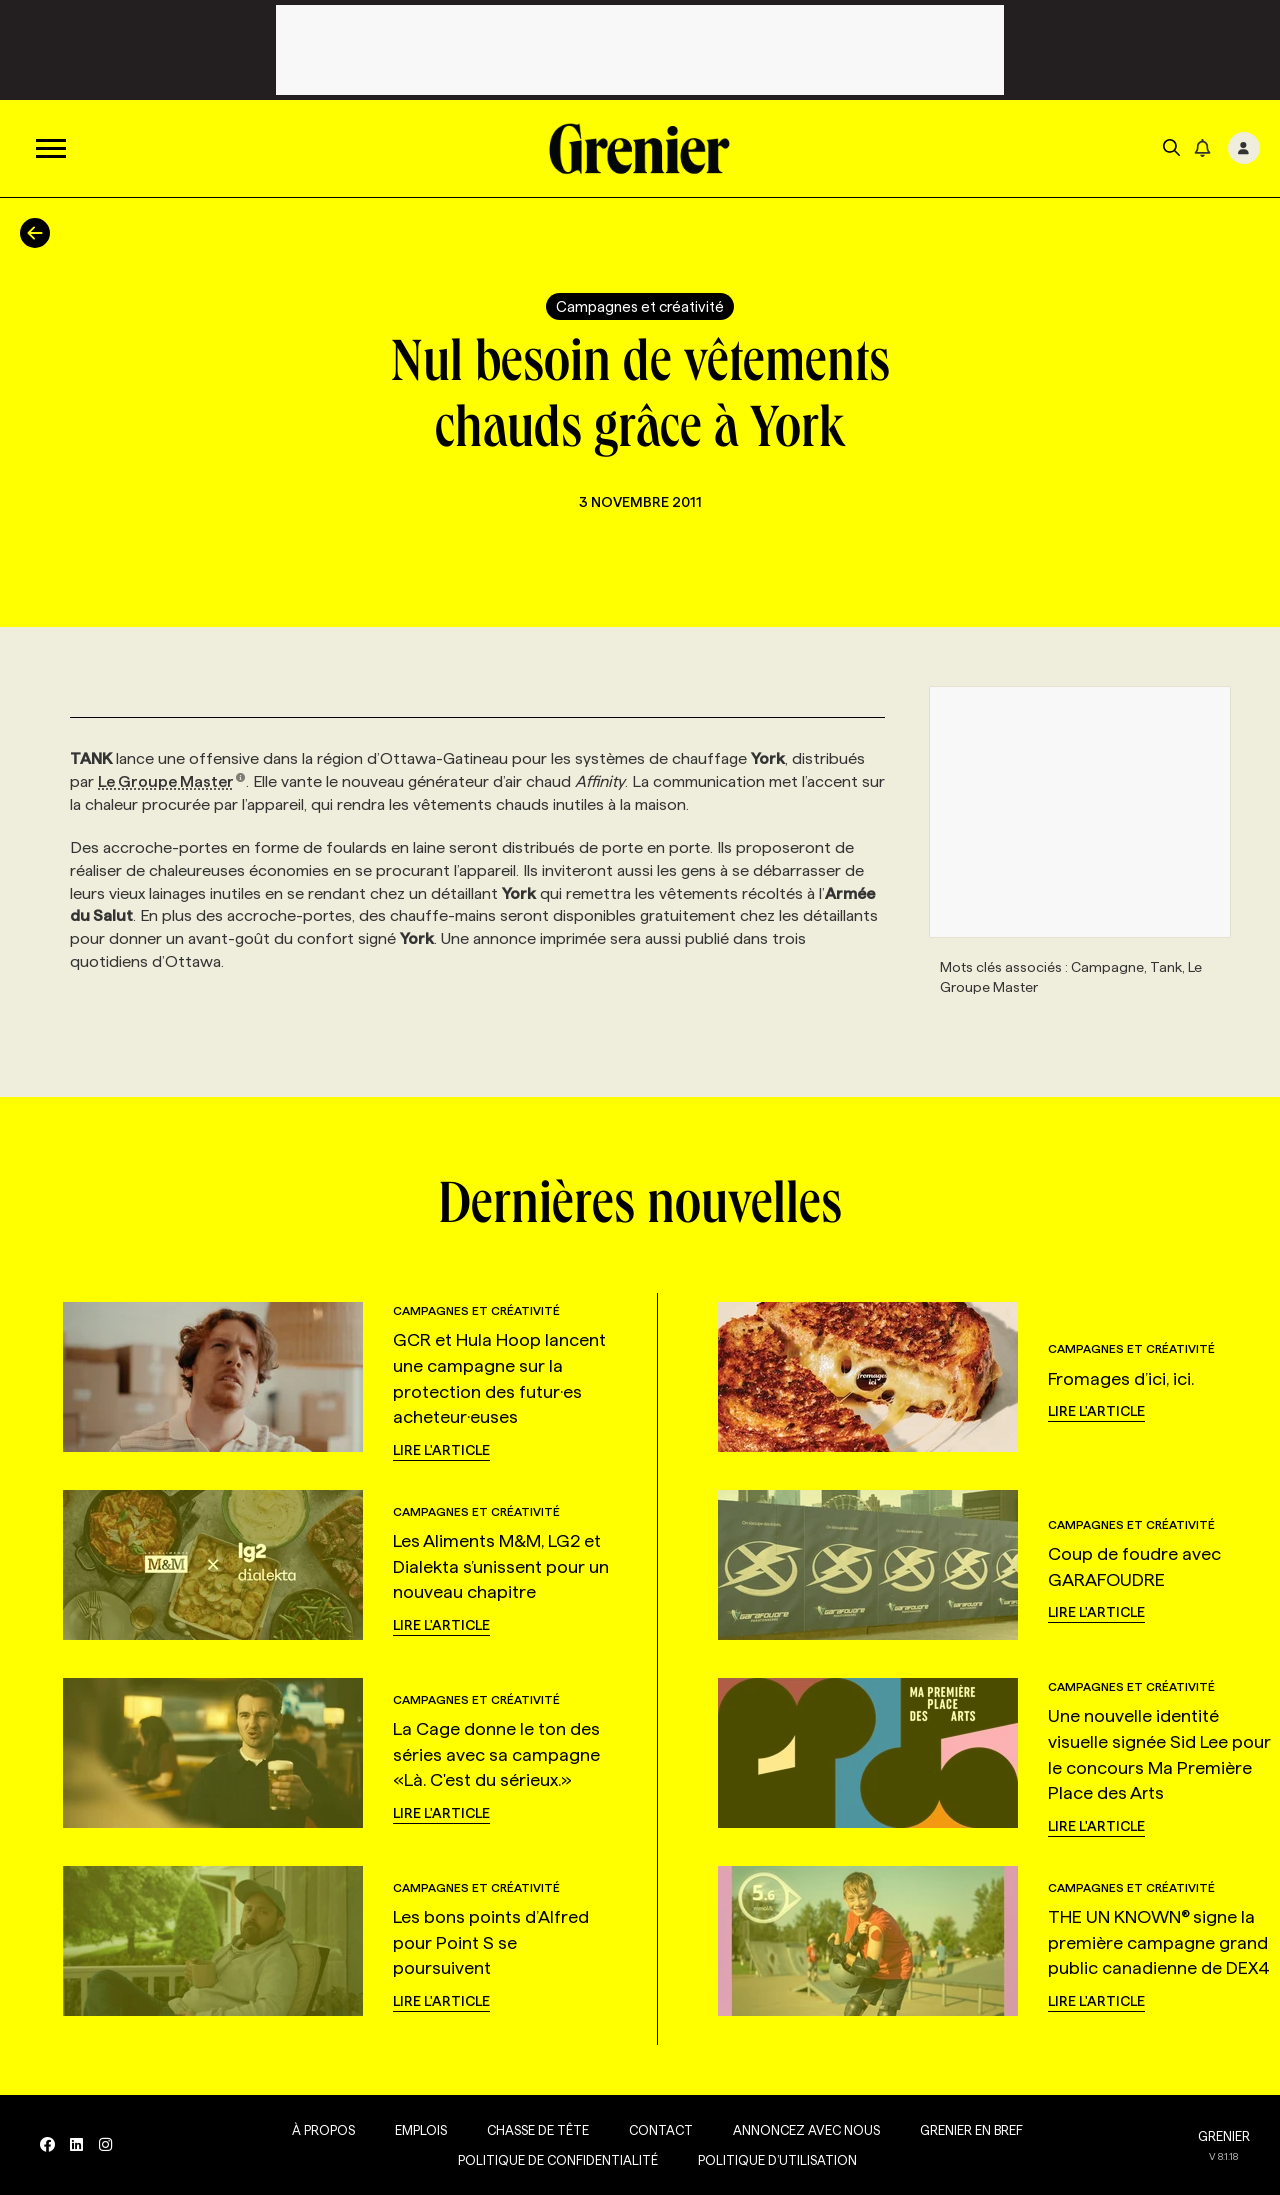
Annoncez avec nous (806, 2130)
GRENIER (1224, 2136)
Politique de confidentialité (558, 2160)
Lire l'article (441, 1450)
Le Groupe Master (172, 781)
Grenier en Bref (971, 2130)
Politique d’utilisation (777, 2160)
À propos (323, 2130)
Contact (661, 2130)
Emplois (421, 2130)
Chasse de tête (538, 2130)
